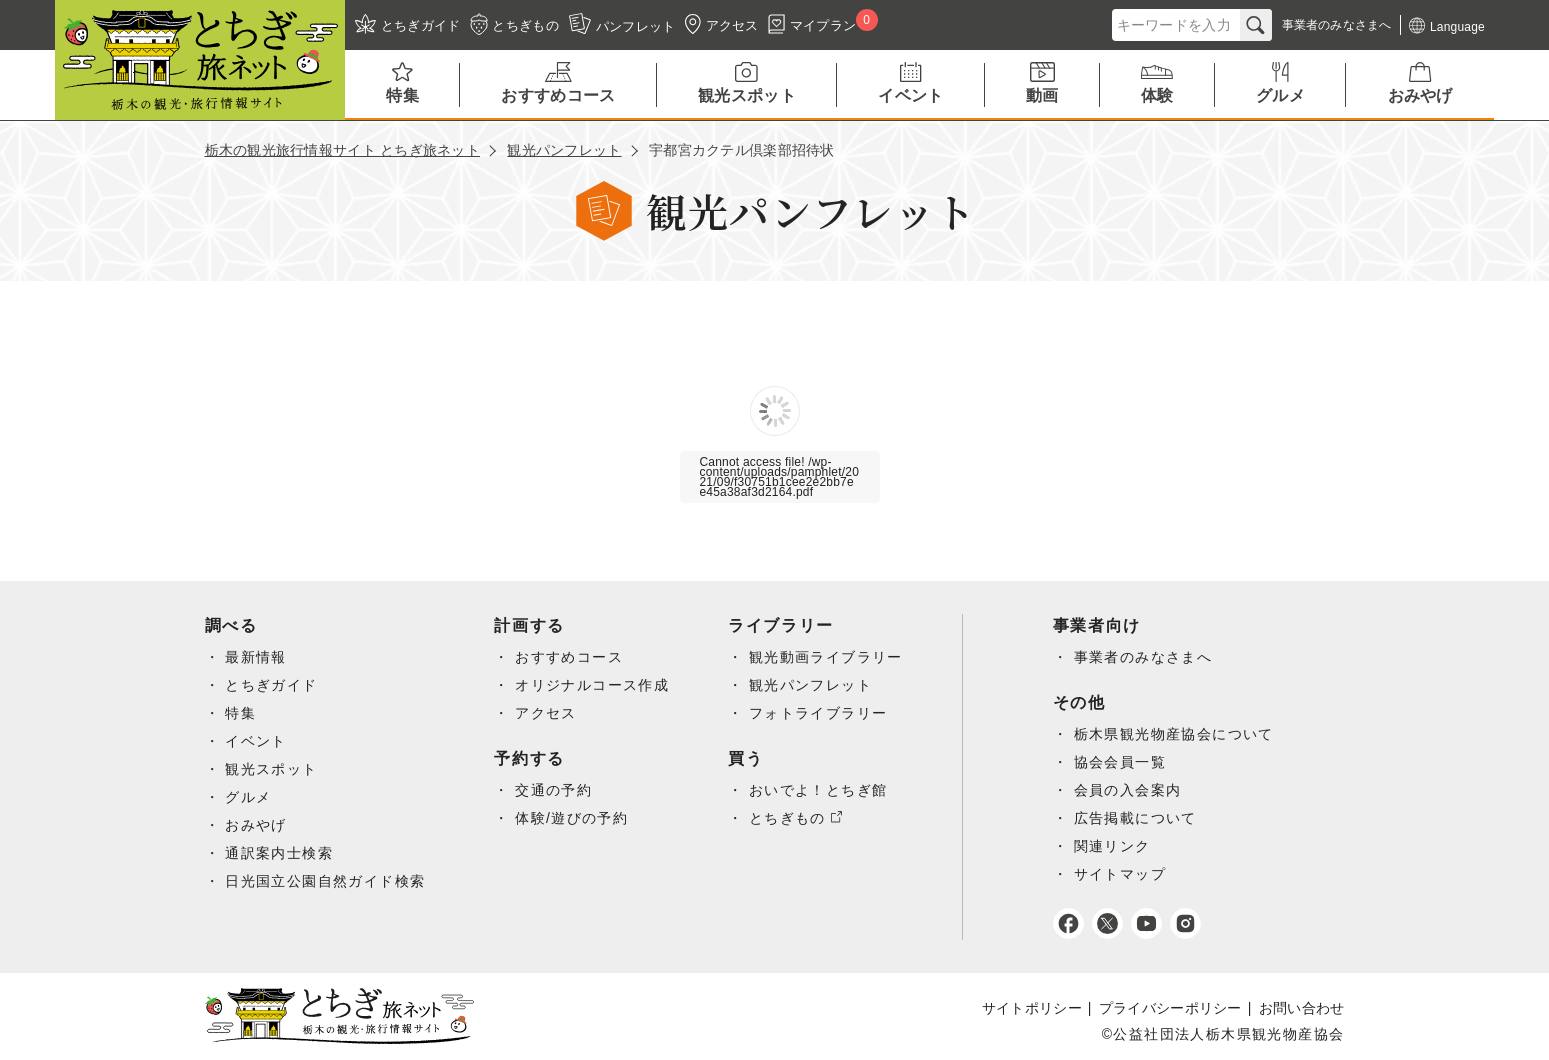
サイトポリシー (1032, 1008)
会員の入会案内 (1128, 790)
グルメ (248, 797)
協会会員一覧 (1120, 762)
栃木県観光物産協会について (1174, 734)
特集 (240, 713)
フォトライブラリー (818, 713)
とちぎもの (787, 818)
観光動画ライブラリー (826, 657)
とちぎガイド (271, 685)
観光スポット (271, 769)
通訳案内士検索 (279, 853)
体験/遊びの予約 (571, 818)
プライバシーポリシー (1170, 1008)
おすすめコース (569, 657)
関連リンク (1112, 846)
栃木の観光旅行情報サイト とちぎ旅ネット (343, 150)
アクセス (546, 713)
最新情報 (256, 657)
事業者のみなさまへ (1143, 657)
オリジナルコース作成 (592, 685)
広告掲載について (1135, 818)
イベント (256, 741)
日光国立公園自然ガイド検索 (325, 881)
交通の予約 (553, 790)
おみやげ (256, 825)
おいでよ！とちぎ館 (818, 790)
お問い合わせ (1302, 1008)
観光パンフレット (564, 150)
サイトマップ (1120, 874)
